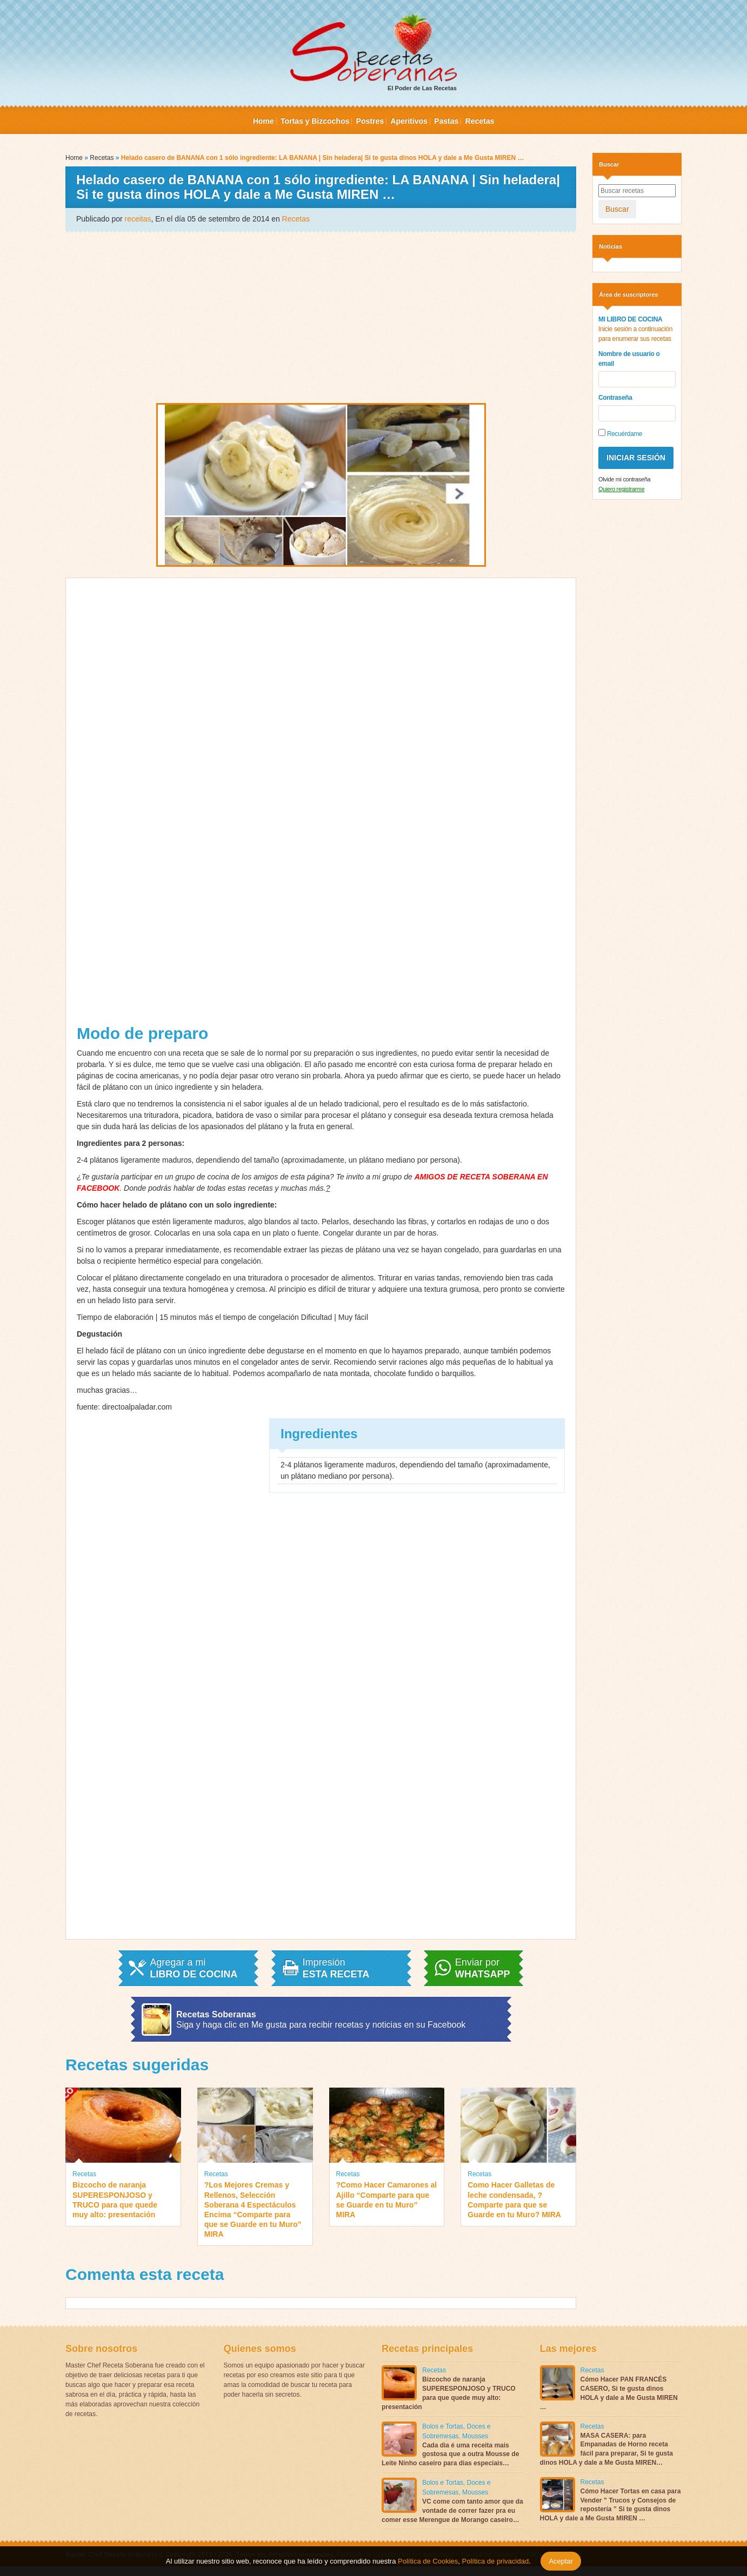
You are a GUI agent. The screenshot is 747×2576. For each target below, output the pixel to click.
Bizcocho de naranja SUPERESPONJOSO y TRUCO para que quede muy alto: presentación (114, 2200)
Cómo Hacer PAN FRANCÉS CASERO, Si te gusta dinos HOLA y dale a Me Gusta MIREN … (609, 2393)
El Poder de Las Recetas (373, 52)
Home (263, 121)
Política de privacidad (494, 2561)
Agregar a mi (193, 1968)
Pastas (446, 121)
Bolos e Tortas (442, 2426)
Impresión (336, 1968)
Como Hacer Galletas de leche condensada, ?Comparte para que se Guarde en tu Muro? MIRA (514, 2200)
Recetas (480, 121)
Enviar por (482, 1968)
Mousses (475, 2436)
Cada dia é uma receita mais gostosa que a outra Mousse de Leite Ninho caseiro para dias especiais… (450, 2454)
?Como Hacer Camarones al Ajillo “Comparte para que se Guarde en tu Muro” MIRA (386, 2200)
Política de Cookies (428, 2561)
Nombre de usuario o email (628, 358)
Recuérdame (620, 433)
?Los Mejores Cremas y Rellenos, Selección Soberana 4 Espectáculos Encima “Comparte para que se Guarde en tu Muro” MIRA (253, 2209)
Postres (370, 121)
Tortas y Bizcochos (315, 121)
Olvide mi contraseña (624, 479)
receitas (138, 218)
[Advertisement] (320, 316)
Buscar (617, 209)
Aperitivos (408, 121)
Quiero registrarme (621, 489)
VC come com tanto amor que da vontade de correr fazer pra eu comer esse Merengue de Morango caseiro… (452, 2511)
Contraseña (615, 397)
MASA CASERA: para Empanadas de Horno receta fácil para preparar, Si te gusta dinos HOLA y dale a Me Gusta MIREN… (606, 2449)
